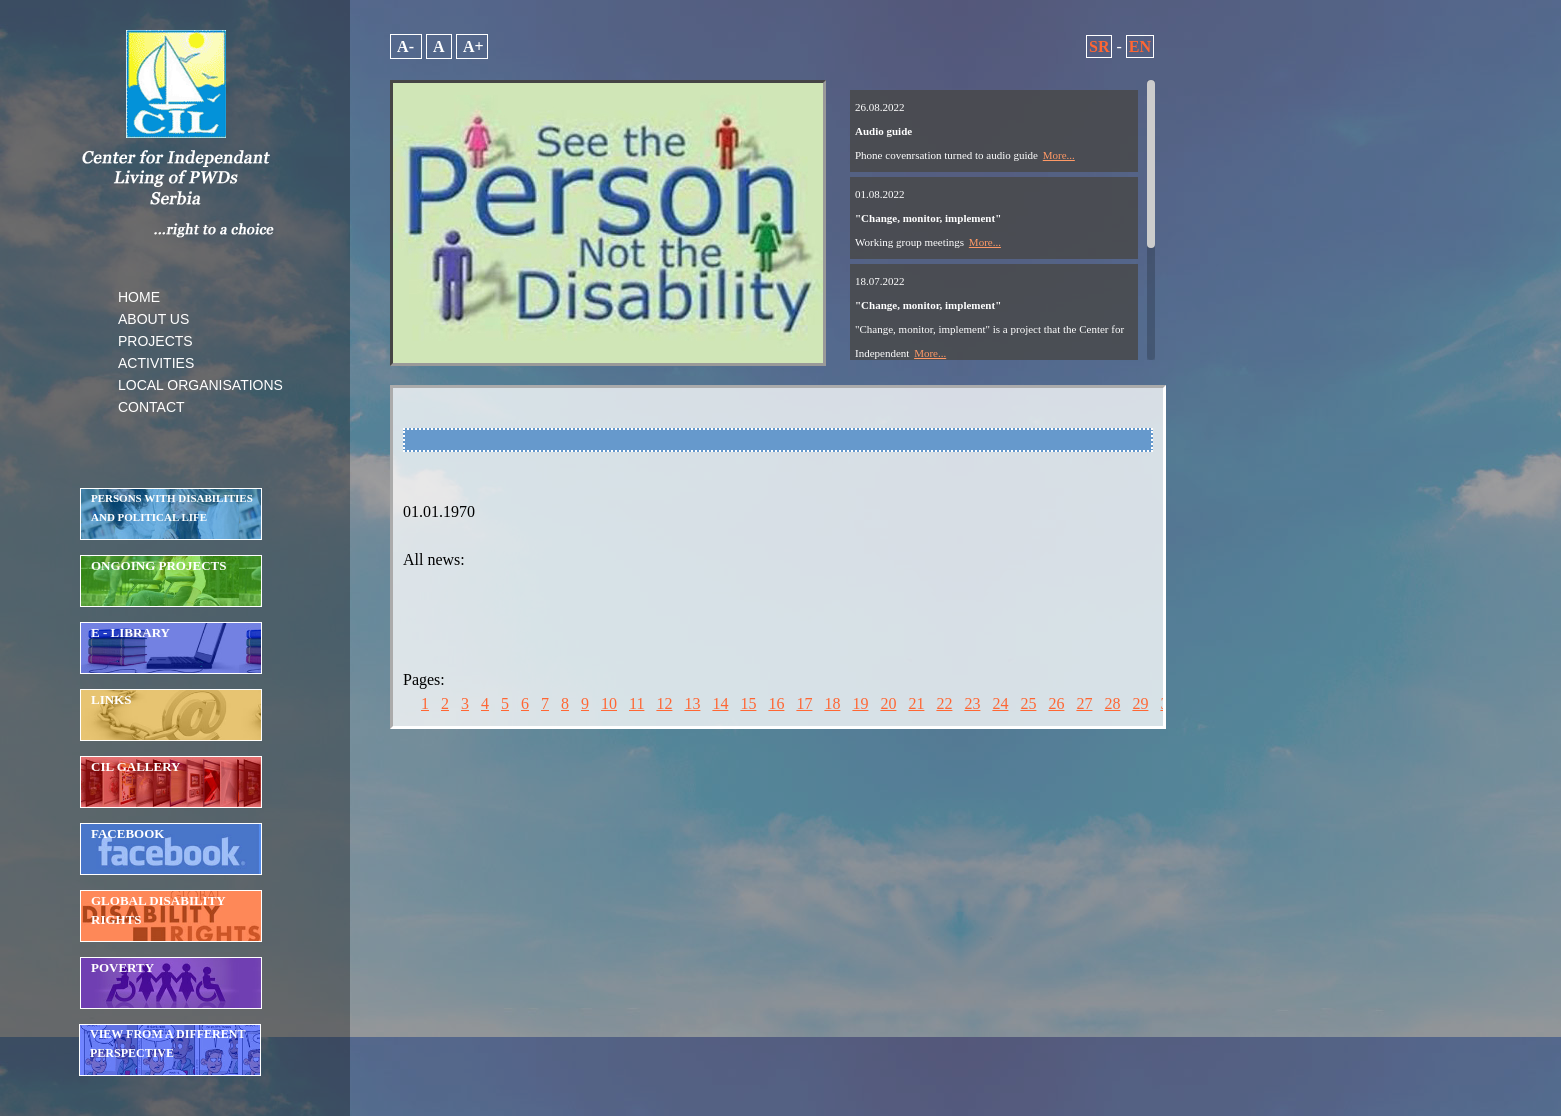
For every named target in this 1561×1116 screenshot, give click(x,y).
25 (1028, 703)
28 (1112, 703)
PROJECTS (155, 341)
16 (776, 703)
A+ (472, 46)
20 (888, 703)
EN (1140, 46)
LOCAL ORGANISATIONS (200, 385)
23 (972, 703)
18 (832, 703)
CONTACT (151, 407)
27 (1084, 703)
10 (609, 703)
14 (720, 703)
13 (692, 703)
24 (1000, 703)
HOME (139, 297)
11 (636, 703)
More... (1059, 155)
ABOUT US (153, 319)
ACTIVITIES (156, 363)
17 (804, 703)
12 (664, 703)
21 (916, 703)
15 (748, 703)
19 (860, 703)
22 (944, 703)
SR (1099, 46)
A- (406, 46)
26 (1056, 703)
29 (1140, 703)
